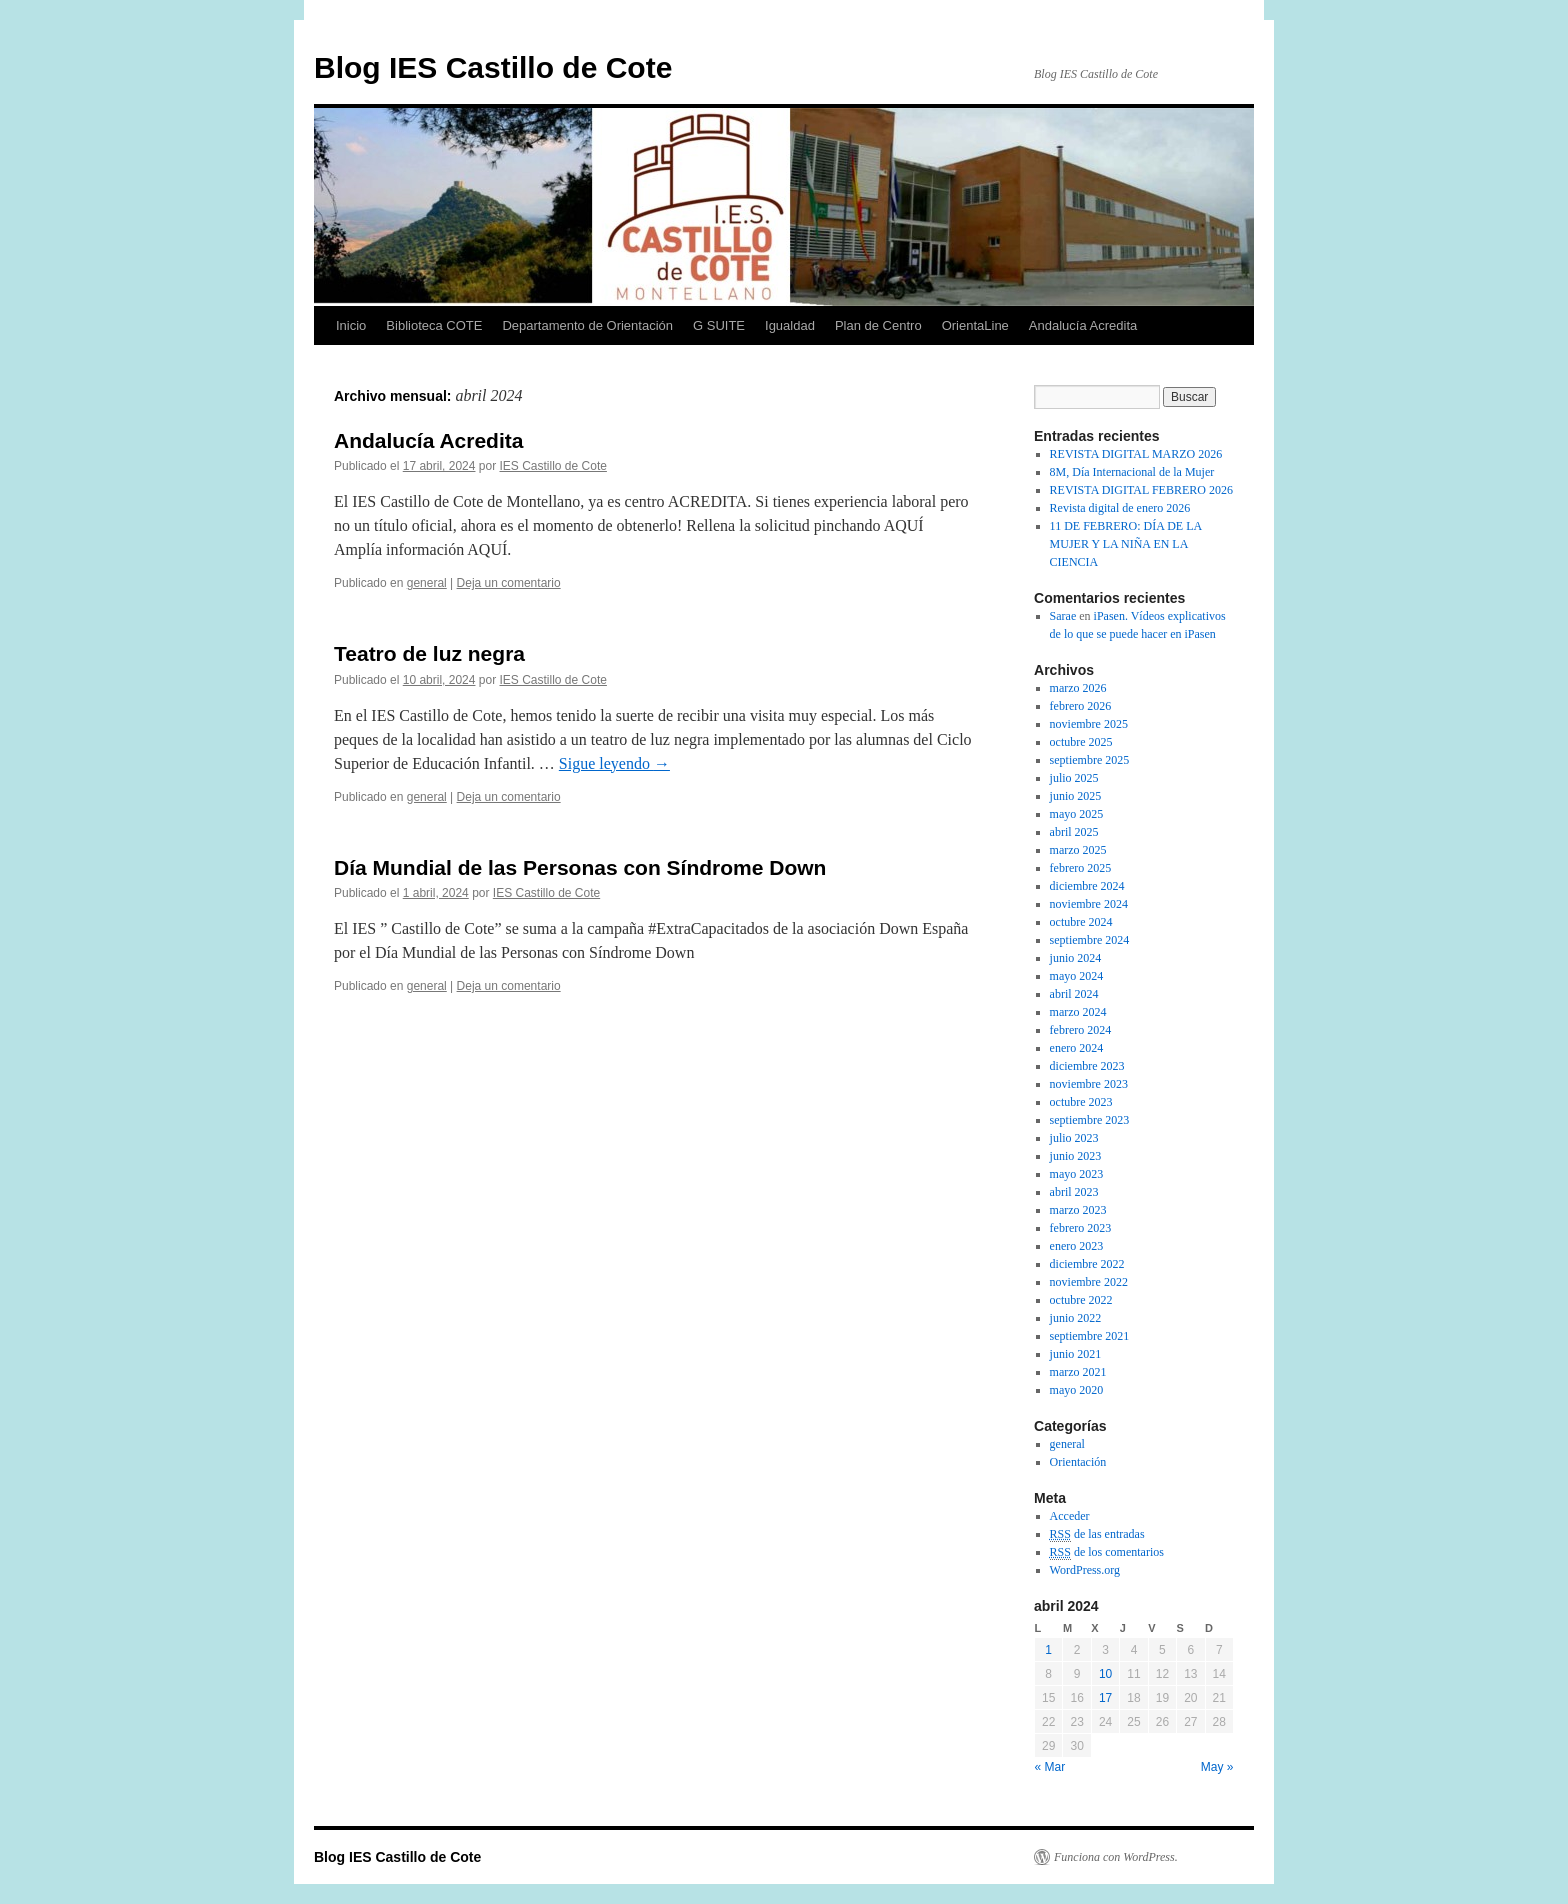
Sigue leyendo (614, 763)
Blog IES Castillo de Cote (493, 67)
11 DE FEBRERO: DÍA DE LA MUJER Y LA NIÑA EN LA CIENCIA (1126, 544)
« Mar (1050, 1767)
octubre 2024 (1081, 922)
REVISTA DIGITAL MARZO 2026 (1136, 454)
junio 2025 (1076, 796)
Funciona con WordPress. (1116, 1857)
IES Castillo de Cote (553, 466)
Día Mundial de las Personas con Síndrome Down (580, 867)
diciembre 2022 (1087, 1264)
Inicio (351, 325)
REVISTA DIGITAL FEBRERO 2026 (1141, 490)
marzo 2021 (1078, 1372)
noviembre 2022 (1089, 1282)
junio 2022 (1076, 1318)
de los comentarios (1107, 1552)
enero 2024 (1077, 1048)
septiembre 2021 (1090, 1336)
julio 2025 (1074, 778)
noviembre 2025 (1089, 724)
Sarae (1063, 616)
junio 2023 (1076, 1156)
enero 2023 (1077, 1246)
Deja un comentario (509, 583)
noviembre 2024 (1089, 904)
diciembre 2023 (1087, 1066)
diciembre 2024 (1087, 886)
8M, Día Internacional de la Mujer (1132, 472)
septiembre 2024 (1090, 940)
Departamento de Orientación (587, 325)
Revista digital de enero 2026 (1120, 508)
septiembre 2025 (1090, 760)
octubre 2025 (1081, 742)
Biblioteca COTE (434, 325)
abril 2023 (1074, 1192)
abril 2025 (1074, 832)
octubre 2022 (1081, 1300)
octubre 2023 (1081, 1102)
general (427, 583)
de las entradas (1097, 1534)
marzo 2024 (1078, 1012)
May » (1217, 1767)
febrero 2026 (1081, 706)
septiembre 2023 (1090, 1120)
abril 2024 (1074, 994)
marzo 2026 (1078, 688)
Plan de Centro (878, 325)
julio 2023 (1074, 1138)
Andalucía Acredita (1083, 325)
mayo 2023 (1077, 1174)
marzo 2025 (1078, 850)
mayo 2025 (1077, 814)
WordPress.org (1085, 1570)
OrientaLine (975, 325)
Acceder (1070, 1516)
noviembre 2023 (1089, 1084)
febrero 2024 (1081, 1030)
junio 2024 (1076, 958)
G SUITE (719, 325)
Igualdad (790, 325)
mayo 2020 (1077, 1390)
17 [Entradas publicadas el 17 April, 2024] (1105, 1698)
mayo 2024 (1077, 976)
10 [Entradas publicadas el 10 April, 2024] (1105, 1674)
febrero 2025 (1081, 868)
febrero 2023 (1081, 1228)
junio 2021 (1076, 1354)
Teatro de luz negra (429, 653)
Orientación (1078, 1462)
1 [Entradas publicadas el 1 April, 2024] (1048, 1650)
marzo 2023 (1078, 1210)
